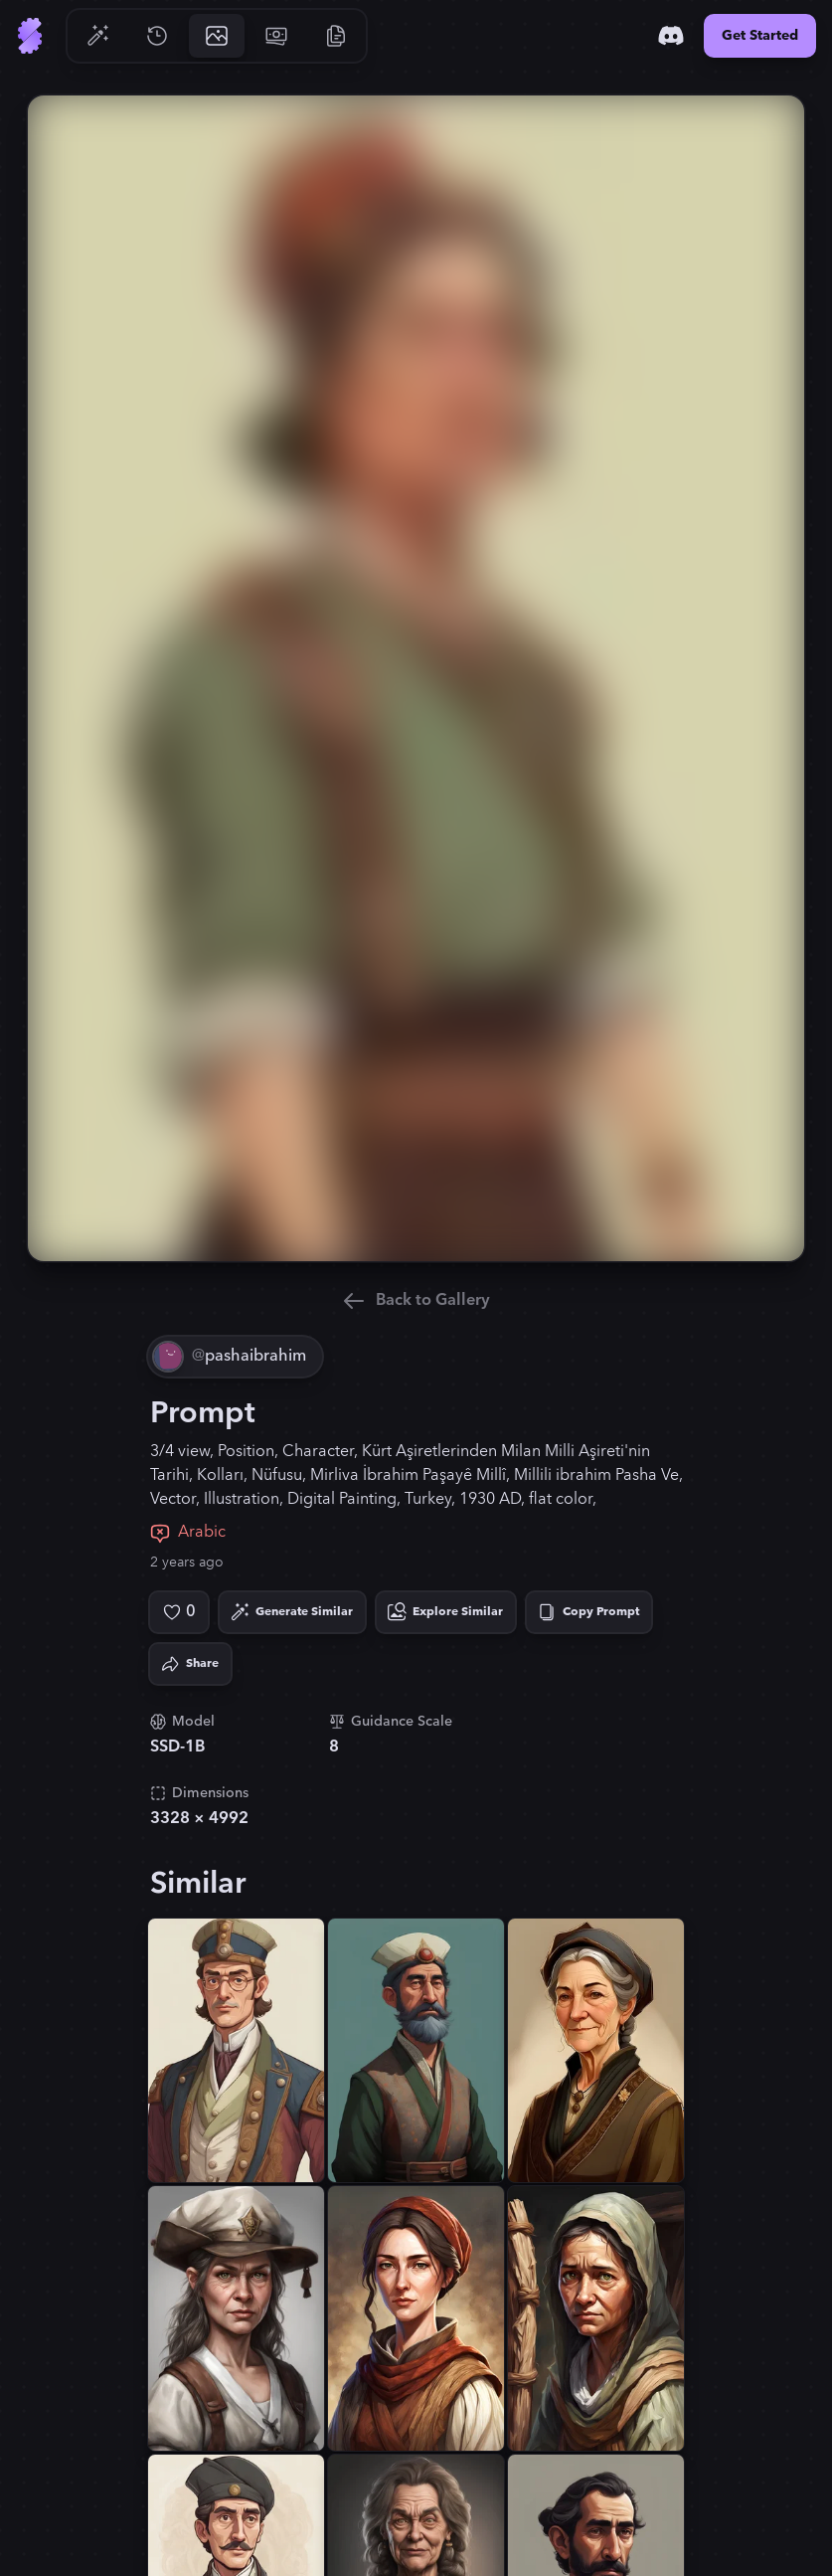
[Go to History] (157, 36)
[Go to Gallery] (217, 36)
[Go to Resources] (336, 36)
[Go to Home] (30, 36)
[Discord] (671, 36)
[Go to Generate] (97, 36)
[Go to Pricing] (276, 36)
